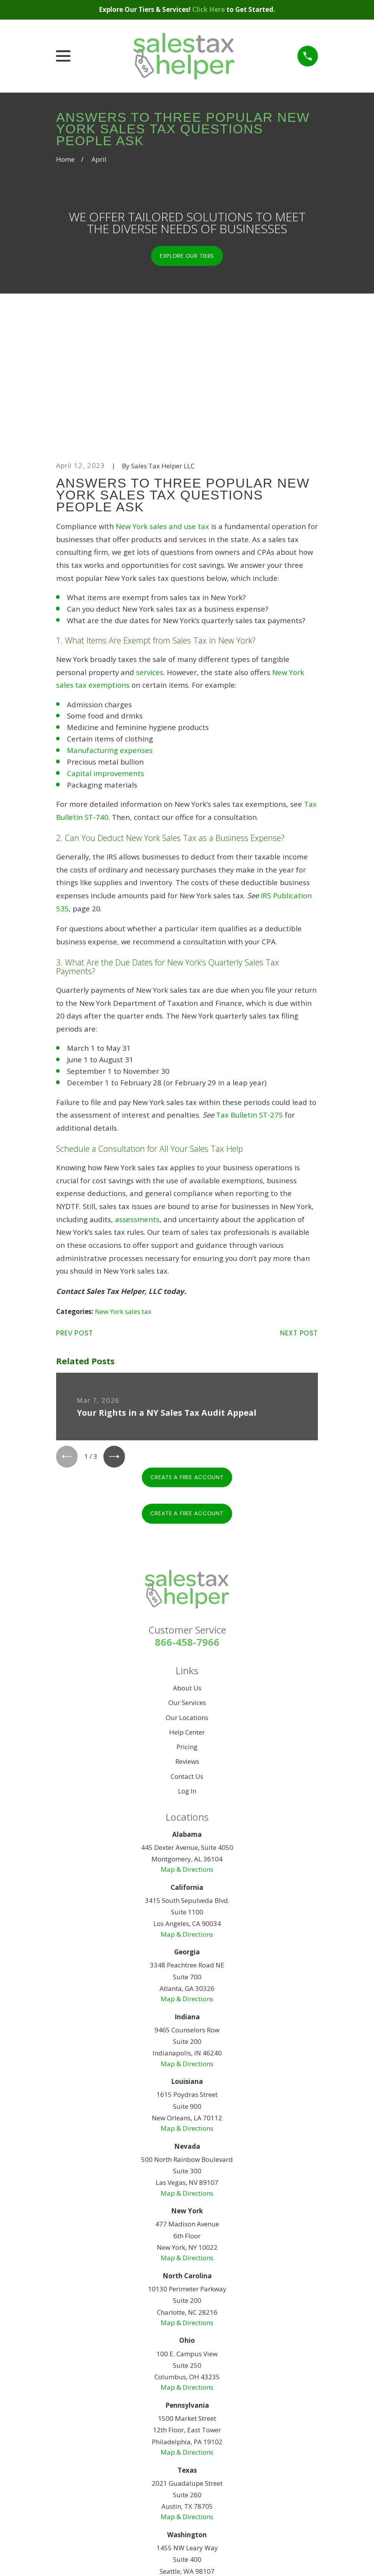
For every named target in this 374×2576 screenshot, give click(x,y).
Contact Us (187, 1659)
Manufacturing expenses (110, 631)
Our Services (187, 1585)
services (149, 553)
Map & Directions (187, 1752)
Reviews (187, 1644)
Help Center (187, 1615)
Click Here (209, 9)
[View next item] (117, 1338)
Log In (187, 1673)
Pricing (187, 1630)
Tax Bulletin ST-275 (249, 996)
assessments (137, 1100)
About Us (187, 1571)
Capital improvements (105, 654)
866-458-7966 (187, 1524)
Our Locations (187, 1600)
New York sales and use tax (162, 407)
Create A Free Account (186, 1360)
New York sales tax (123, 1192)
